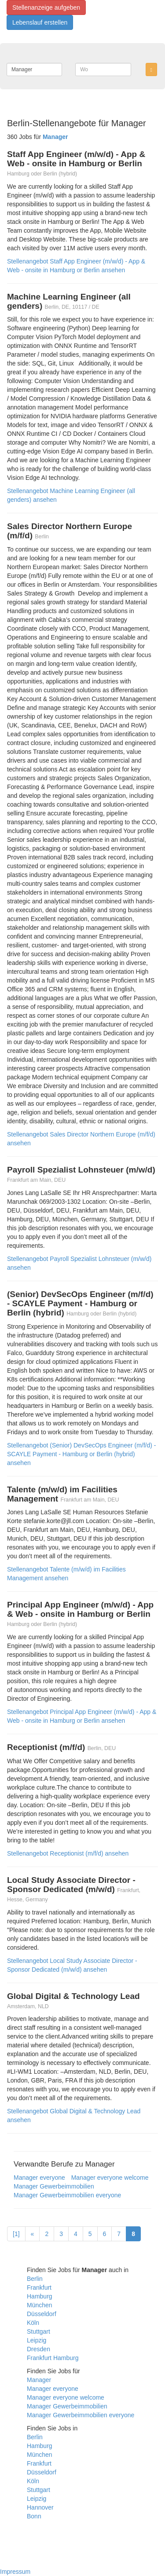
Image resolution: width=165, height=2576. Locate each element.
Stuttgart (38, 2331)
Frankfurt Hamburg (52, 2357)
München (39, 2305)
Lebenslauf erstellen (39, 22)
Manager (39, 2379)
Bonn (34, 2516)
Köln (33, 2322)
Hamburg (39, 2296)
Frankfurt (39, 2287)
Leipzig (36, 2340)
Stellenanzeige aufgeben (46, 7)
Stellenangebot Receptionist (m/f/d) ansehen (67, 1853)
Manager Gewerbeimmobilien (54, 2186)
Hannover (40, 2507)
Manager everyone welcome (110, 2177)
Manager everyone (39, 2177)
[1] (16, 2233)
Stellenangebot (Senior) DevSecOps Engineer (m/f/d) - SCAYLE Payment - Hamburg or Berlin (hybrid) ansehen (81, 1454)
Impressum (15, 2571)
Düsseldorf (41, 2313)
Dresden (38, 2349)
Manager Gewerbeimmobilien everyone (67, 2195)
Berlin (35, 2278)
